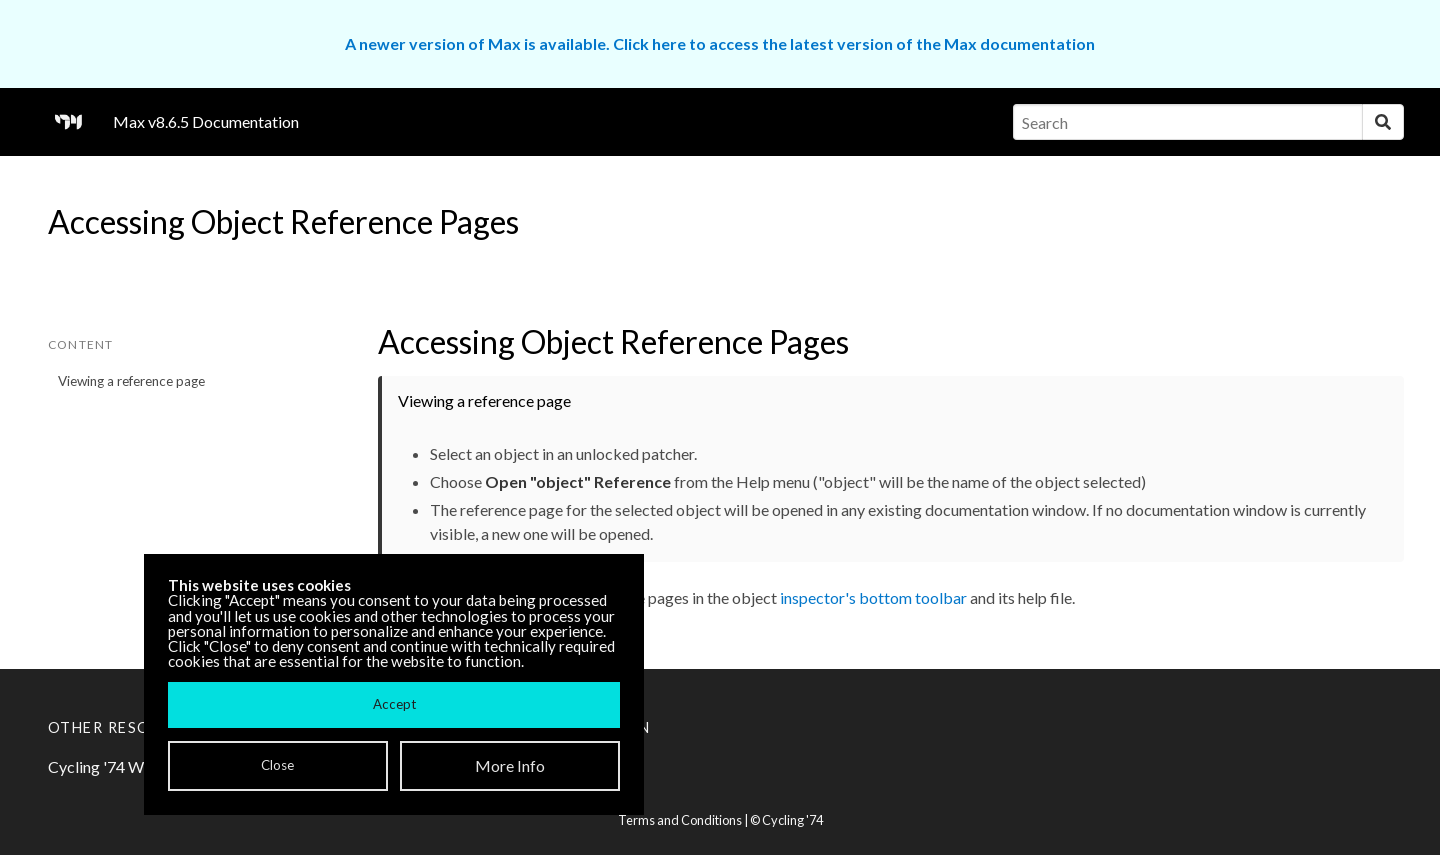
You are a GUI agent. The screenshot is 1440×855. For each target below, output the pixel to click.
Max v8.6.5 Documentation (206, 121)
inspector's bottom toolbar (873, 597)
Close (277, 765)
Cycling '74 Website (117, 766)
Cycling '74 (792, 820)
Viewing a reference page (131, 381)
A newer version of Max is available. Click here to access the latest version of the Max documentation (720, 43)
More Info (510, 765)
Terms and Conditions (680, 820)
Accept (394, 704)
